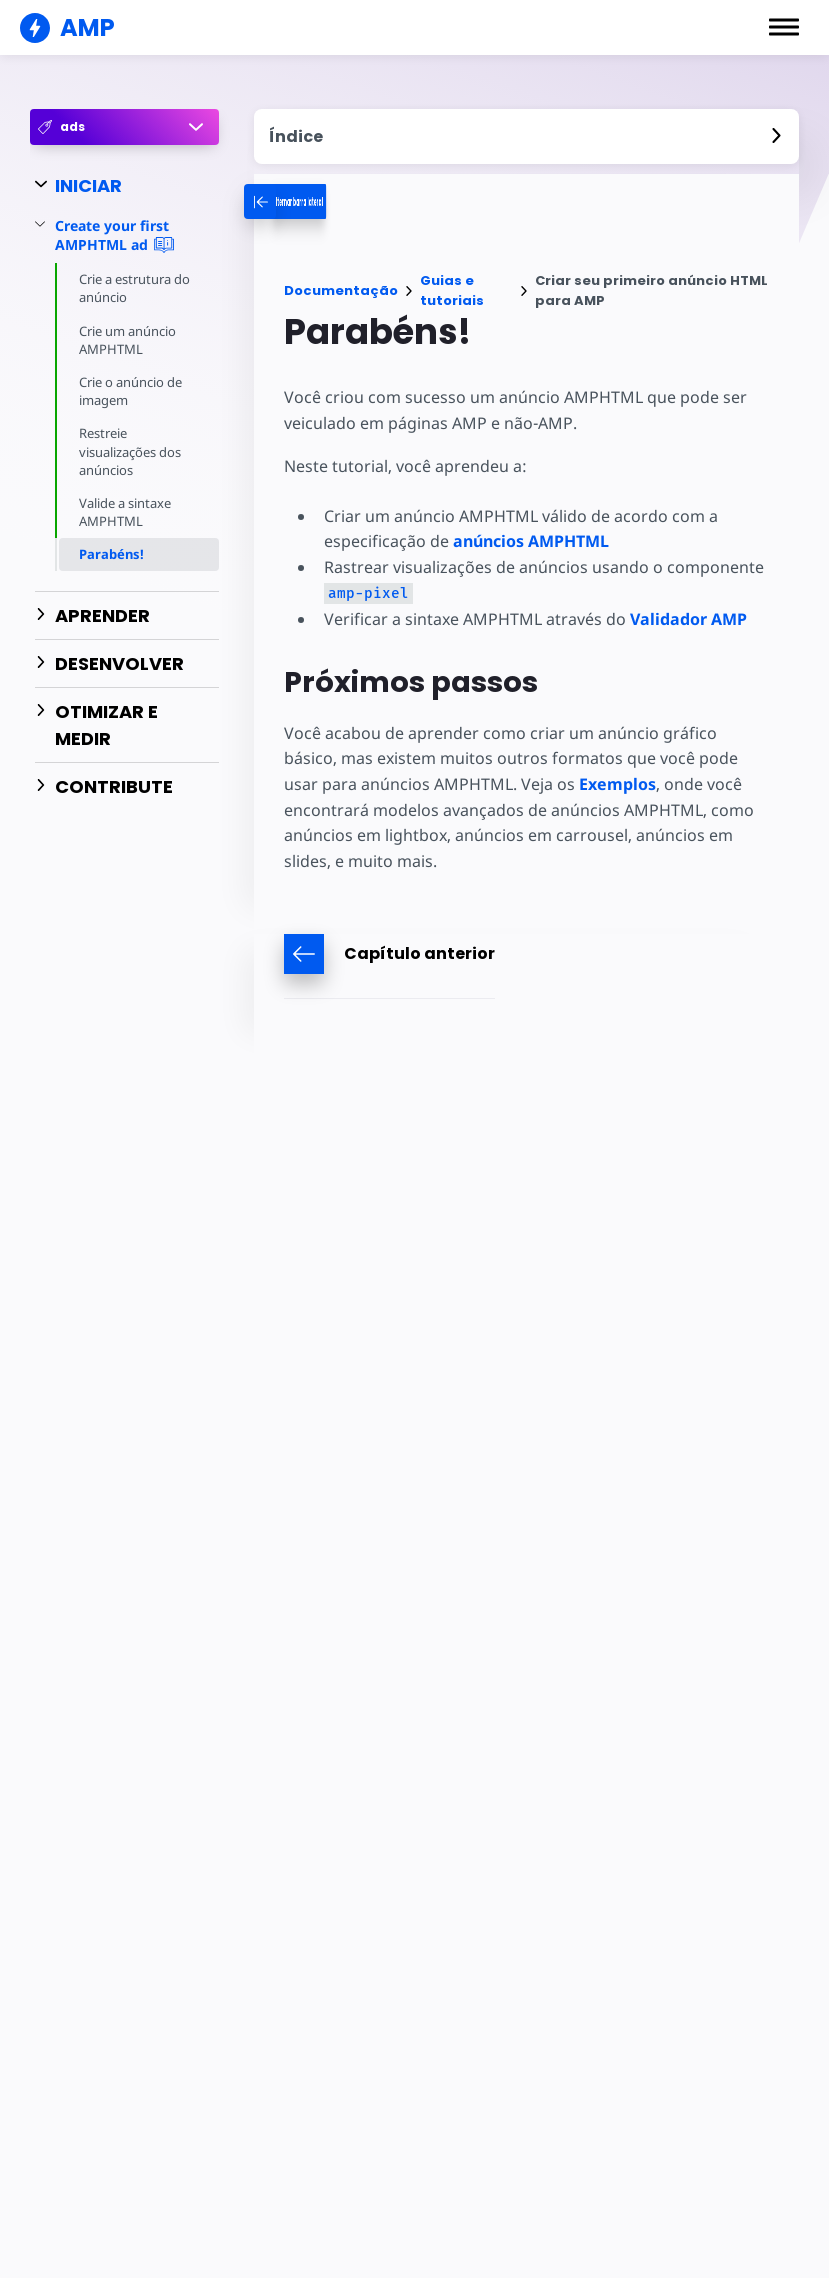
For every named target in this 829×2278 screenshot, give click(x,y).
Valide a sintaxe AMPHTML (126, 512)
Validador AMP (684, 619)
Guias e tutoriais (452, 290)
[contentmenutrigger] (526, 136)
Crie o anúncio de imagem (132, 391)
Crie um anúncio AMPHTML (129, 340)
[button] (784, 27)
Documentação (341, 290)
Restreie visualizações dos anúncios (131, 451)
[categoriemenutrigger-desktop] (339, 201)
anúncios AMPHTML (529, 541)
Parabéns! (111, 554)
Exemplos (538, 784)
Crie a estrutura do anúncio (136, 288)
